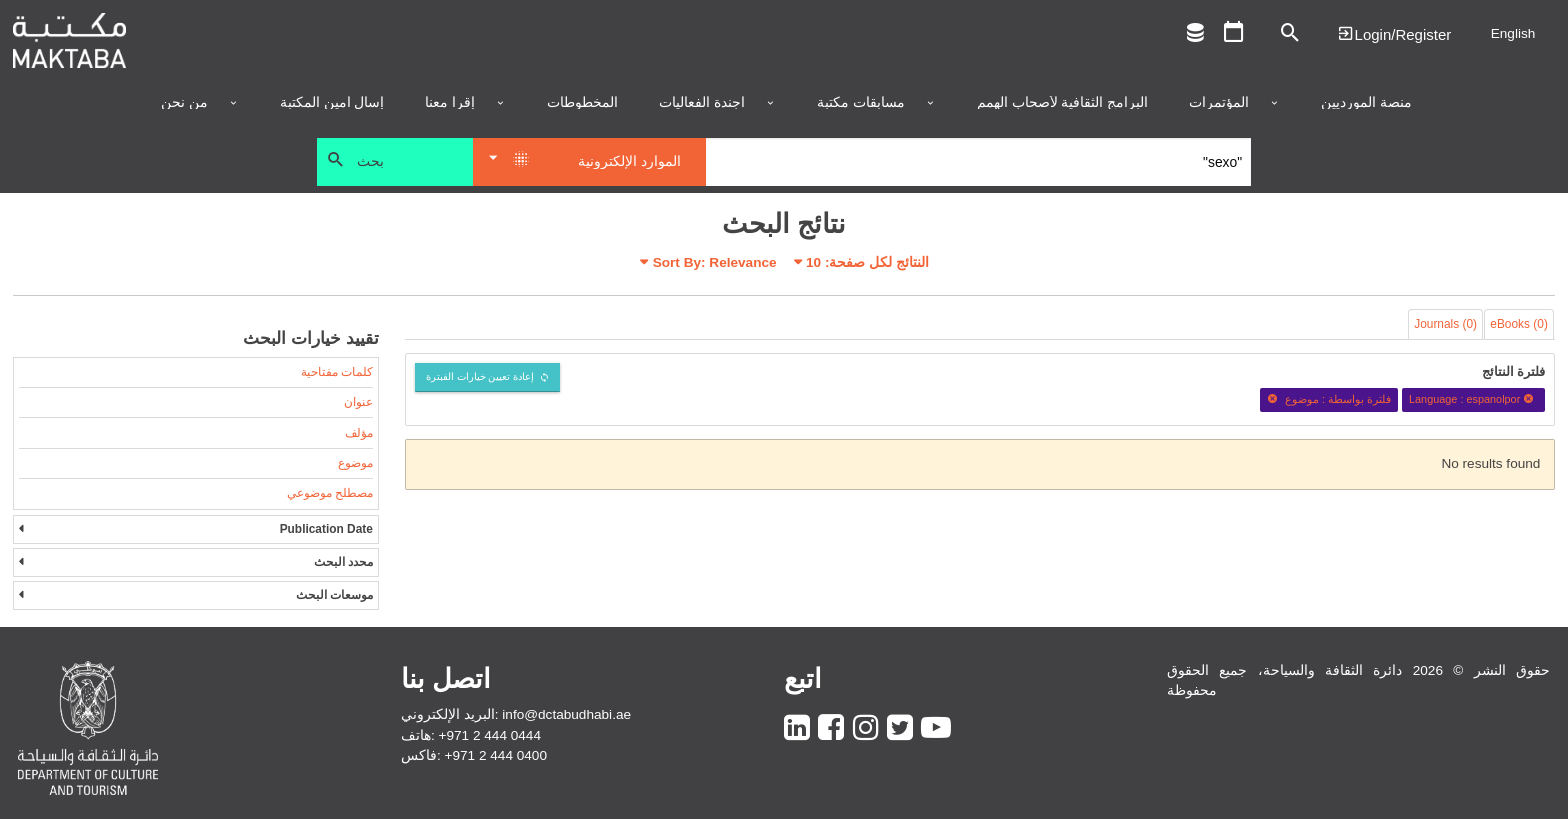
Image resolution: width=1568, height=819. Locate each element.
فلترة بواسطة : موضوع (1329, 399)
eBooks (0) (1519, 324)
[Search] (978, 162)
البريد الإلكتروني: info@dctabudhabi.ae (516, 714)
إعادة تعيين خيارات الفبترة (480, 376)
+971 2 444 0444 (490, 735)
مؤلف (359, 433)
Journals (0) (1445, 324)
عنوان (358, 402)
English (1513, 33)
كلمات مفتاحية (337, 372)
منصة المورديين (1366, 103)
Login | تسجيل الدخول (1394, 33)
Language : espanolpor (1474, 399)
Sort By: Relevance (715, 262)
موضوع (355, 463)
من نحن (184, 103)
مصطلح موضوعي (330, 493)
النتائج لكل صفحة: (867, 262)
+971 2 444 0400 (496, 755)
